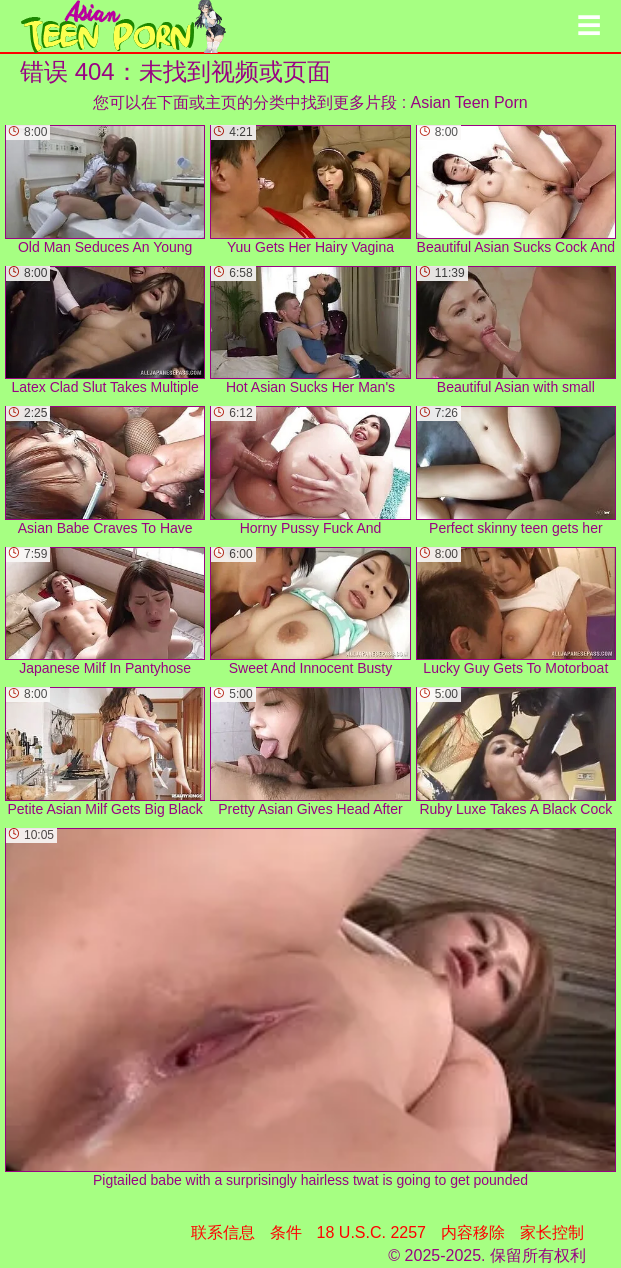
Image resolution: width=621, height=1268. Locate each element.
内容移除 (473, 1232)
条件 (286, 1232)
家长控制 (552, 1232)
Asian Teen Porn (469, 102)
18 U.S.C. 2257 (371, 1232)
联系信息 (223, 1232)
